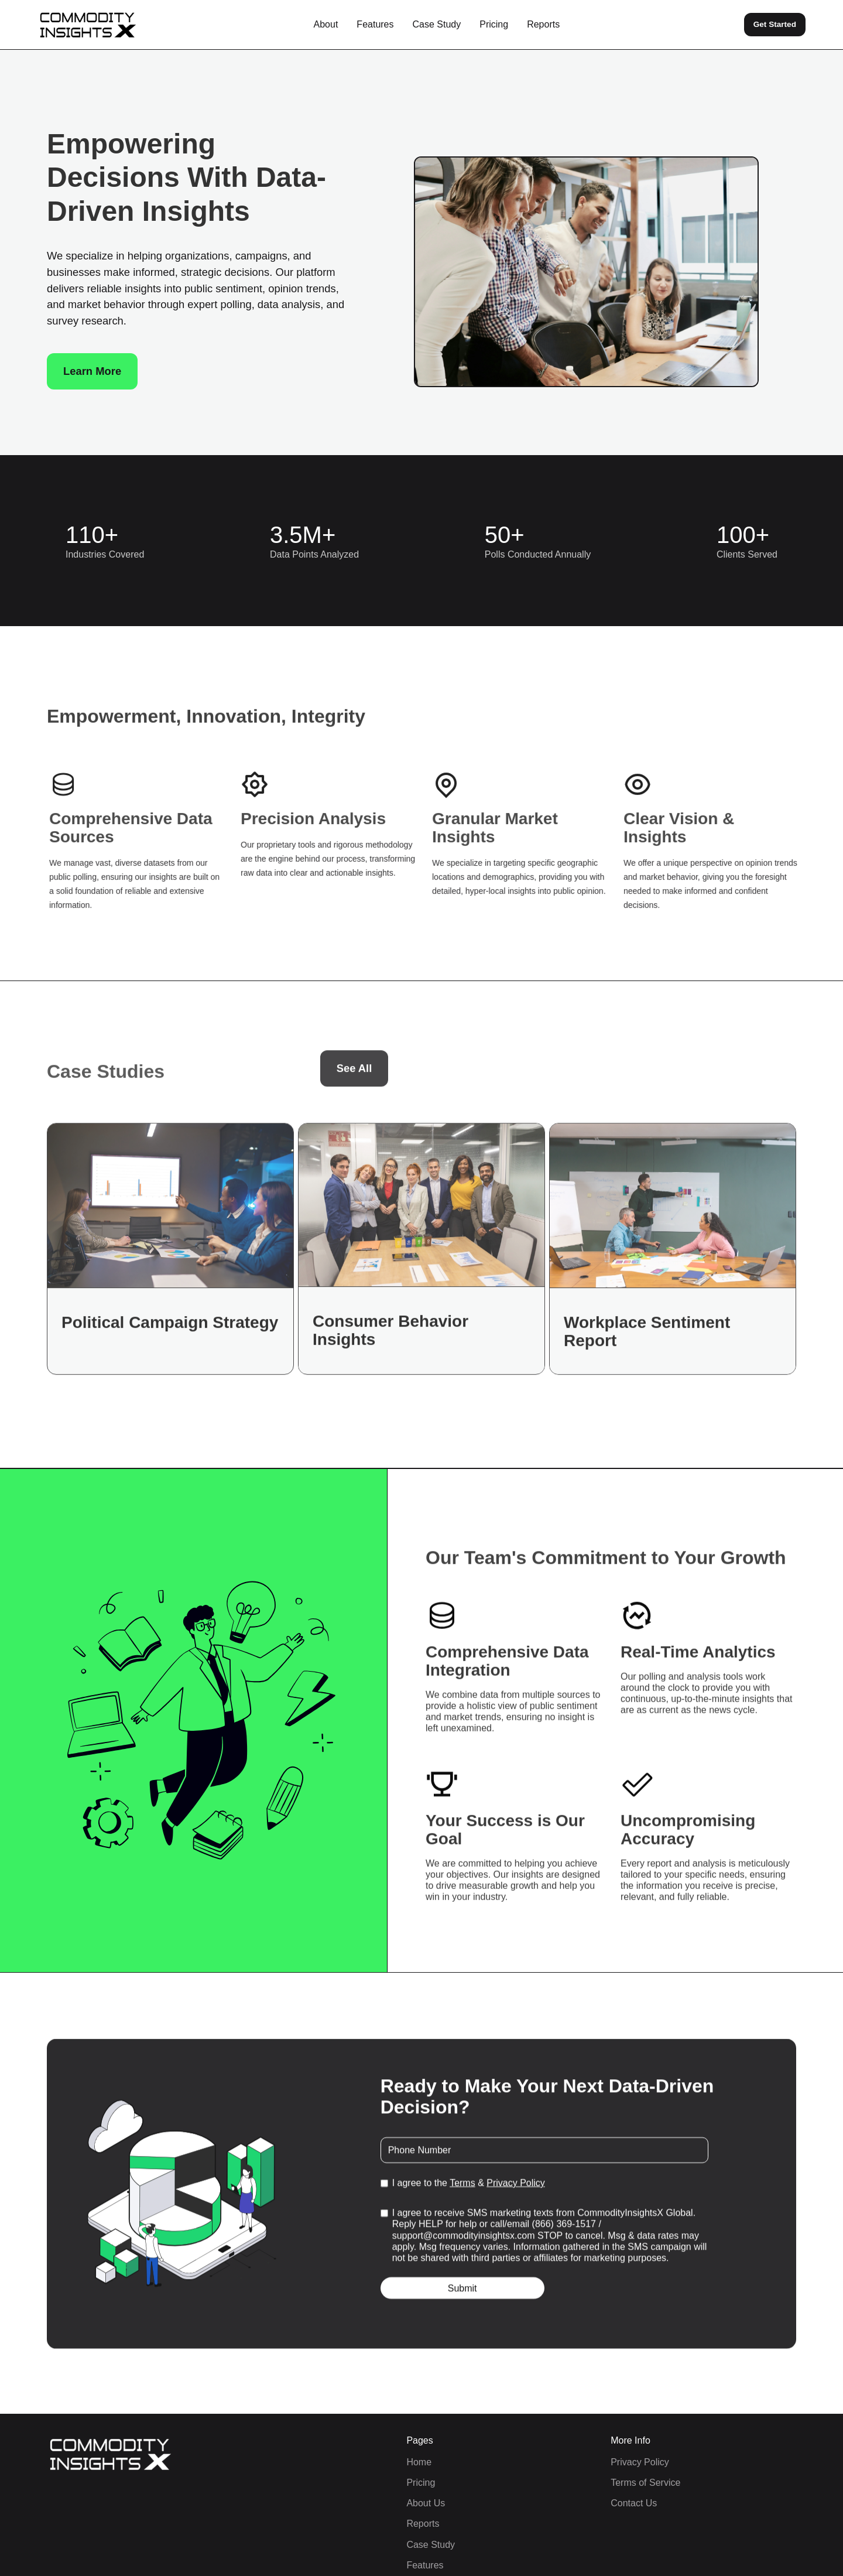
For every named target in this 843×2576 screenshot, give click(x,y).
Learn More (92, 371)
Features (375, 24)
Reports (543, 24)
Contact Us (634, 2503)
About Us (425, 2503)
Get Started (774, 24)
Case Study (437, 24)
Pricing (493, 24)
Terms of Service (645, 2483)
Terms (462, 2187)
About (326, 24)
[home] (88, 24)
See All (354, 1076)
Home (418, 2462)
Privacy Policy (515, 2187)
